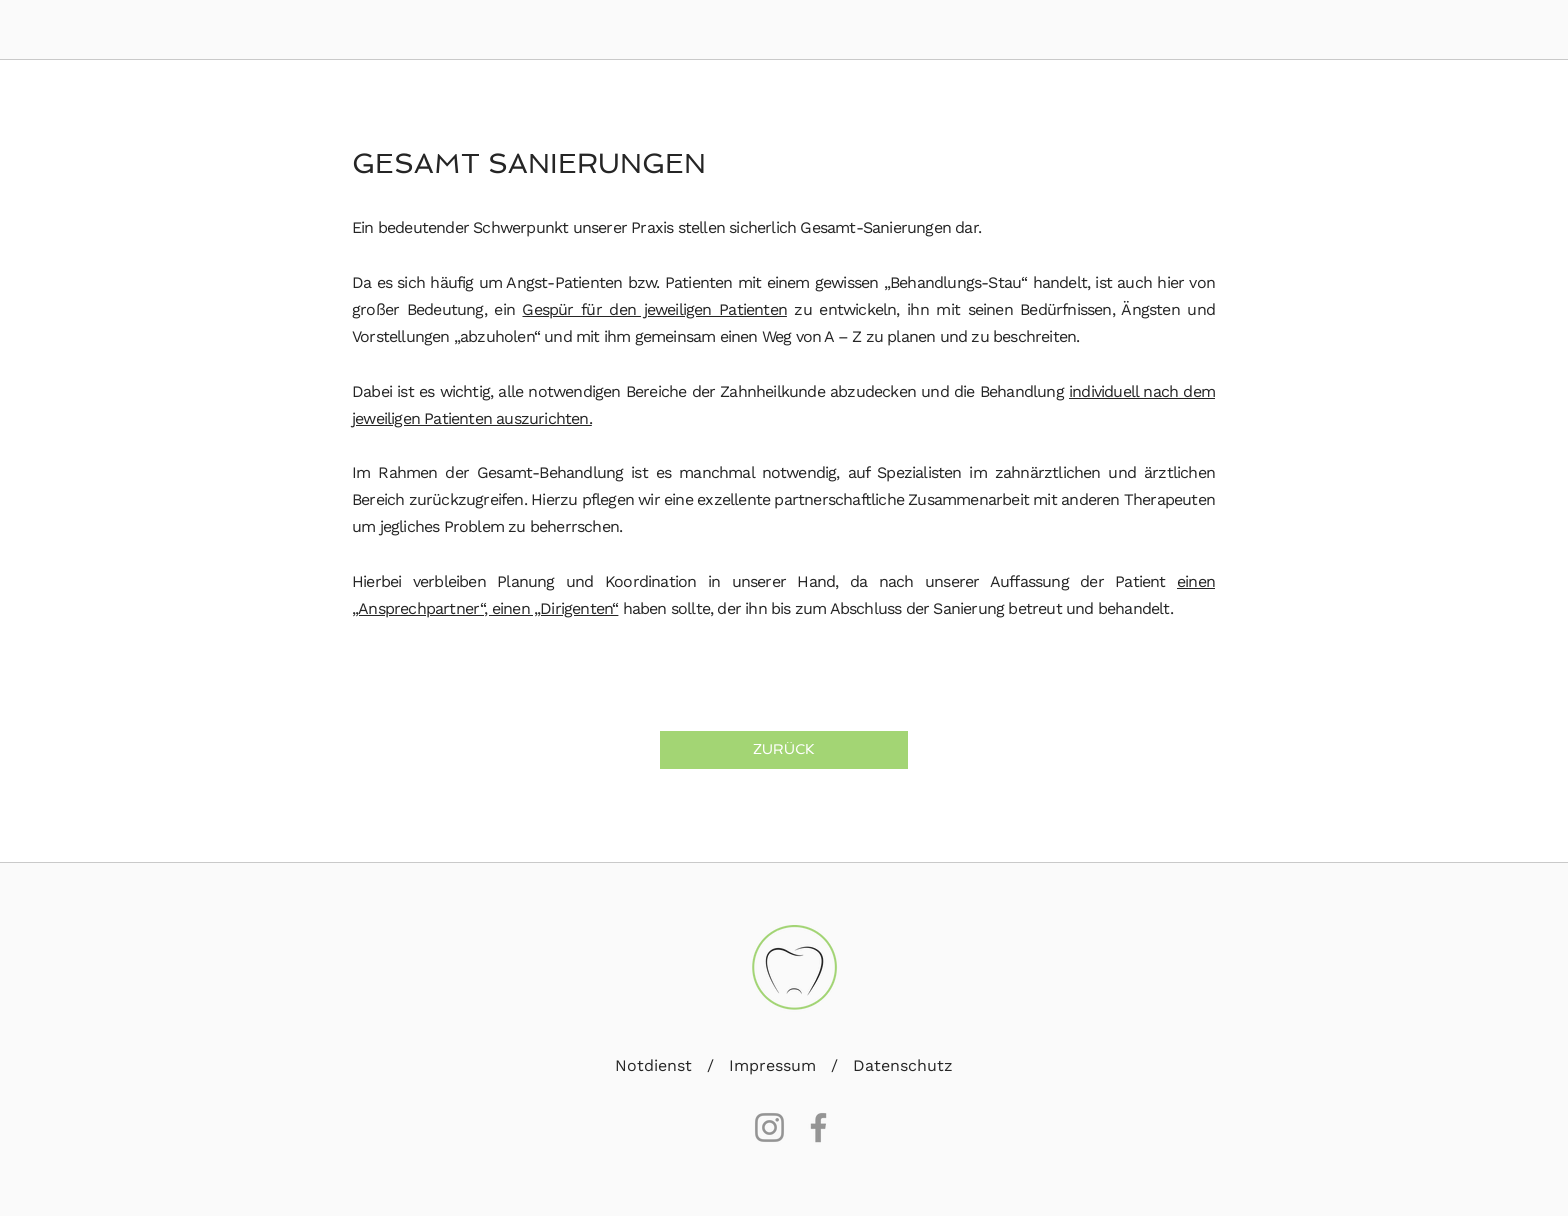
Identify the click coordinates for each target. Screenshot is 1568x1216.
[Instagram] (769, 1127)
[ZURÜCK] (784, 750)
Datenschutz (903, 1065)
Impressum (772, 1065)
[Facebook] (818, 1127)
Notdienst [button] (656, 1065)
